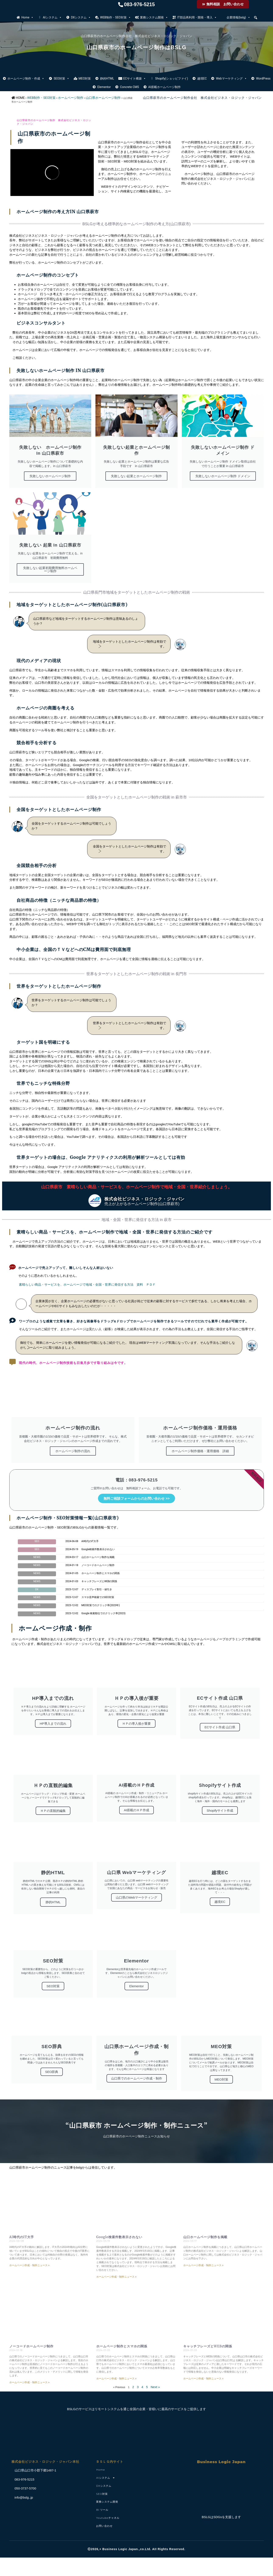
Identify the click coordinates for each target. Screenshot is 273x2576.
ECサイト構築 (134, 78)
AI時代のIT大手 (21, 2255)
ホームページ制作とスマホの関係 (121, 2365)
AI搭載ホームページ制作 (164, 87)
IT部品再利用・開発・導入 (197, 17)
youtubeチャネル (107, 2536)
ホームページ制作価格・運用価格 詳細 (200, 1462)
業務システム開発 (154, 17)
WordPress (263, 78)
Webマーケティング (231, 78)
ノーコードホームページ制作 (31, 2365)
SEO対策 (61, 78)
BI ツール (102, 2528)
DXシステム (81, 17)
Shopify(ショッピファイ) (171, 78)
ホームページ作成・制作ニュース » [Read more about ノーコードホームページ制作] (29, 2400)
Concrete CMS (129, 87)
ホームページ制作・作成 (25, 78)
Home (27, 17)
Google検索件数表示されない (119, 2255)
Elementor (104, 87)
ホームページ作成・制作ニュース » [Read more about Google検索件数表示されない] (116, 2295)
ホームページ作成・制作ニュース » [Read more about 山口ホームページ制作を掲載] (203, 2283)
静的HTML (107, 78)
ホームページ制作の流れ (73, 1462)
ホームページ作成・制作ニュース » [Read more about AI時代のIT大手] (29, 2283)
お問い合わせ (104, 2544)
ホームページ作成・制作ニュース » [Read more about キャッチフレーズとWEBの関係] (203, 2396)
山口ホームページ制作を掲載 (205, 2255)
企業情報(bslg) (238, 17)
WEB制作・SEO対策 (115, 17)
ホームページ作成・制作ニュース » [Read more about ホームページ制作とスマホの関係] (116, 2396)
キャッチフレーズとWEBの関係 (207, 2365)
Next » (155, 2405)
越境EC (202, 78)
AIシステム (52, 17)
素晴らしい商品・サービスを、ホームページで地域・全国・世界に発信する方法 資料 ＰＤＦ (82, 1290)
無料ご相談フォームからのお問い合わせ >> (136, 1511)
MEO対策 (84, 78)
